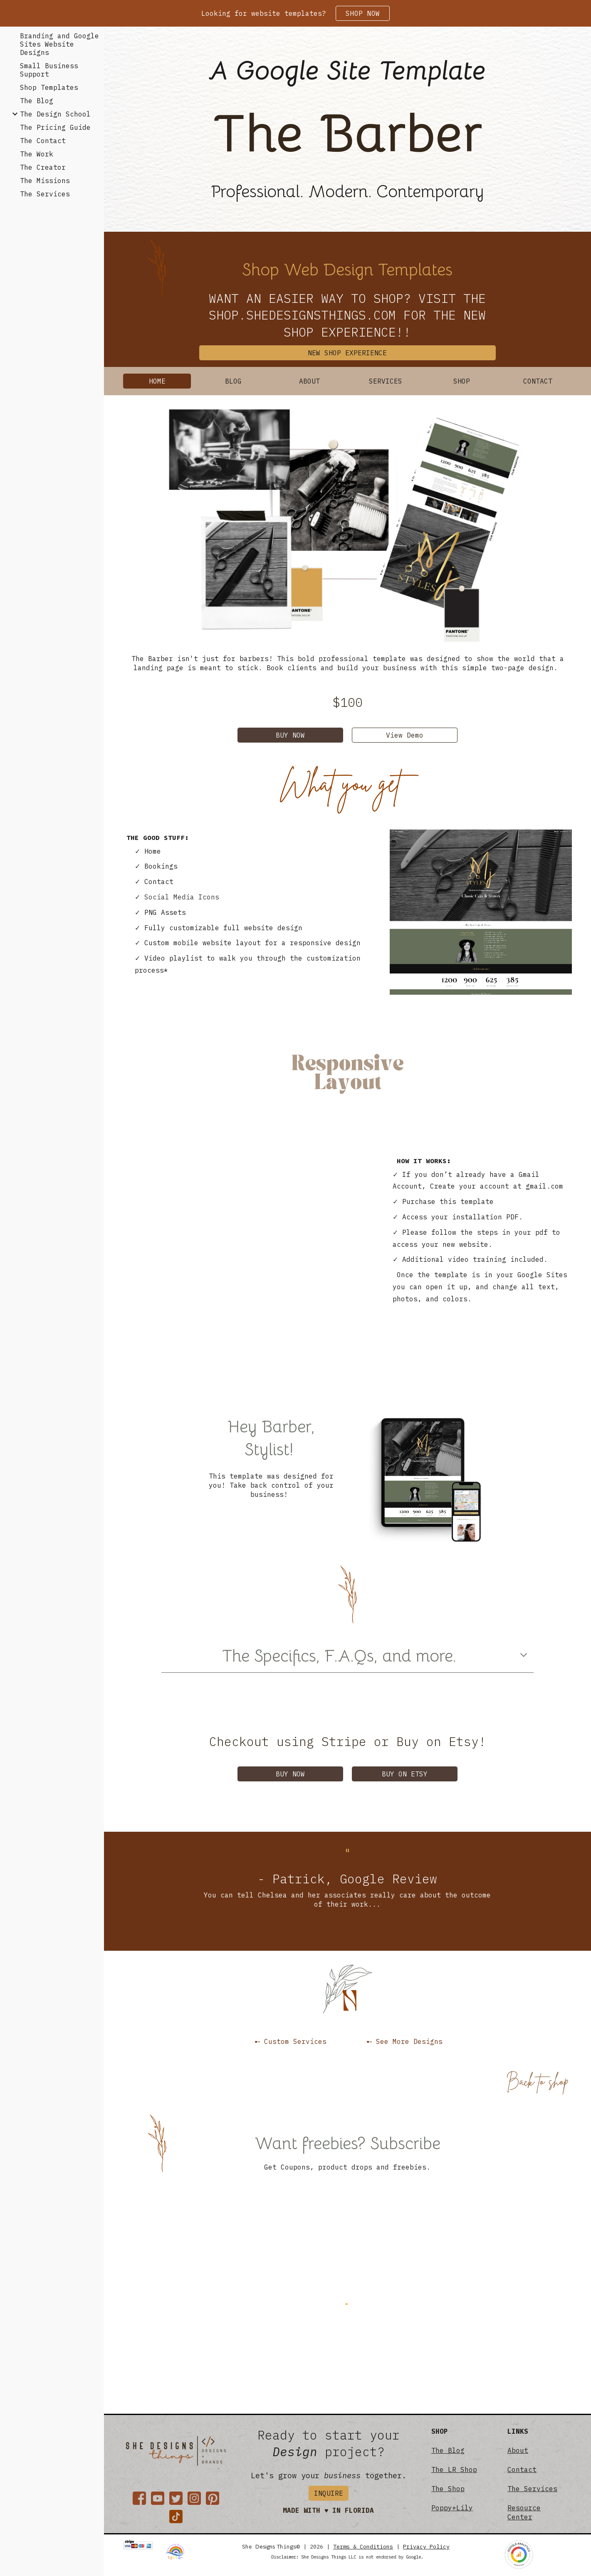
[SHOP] (462, 381)
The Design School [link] (55, 114)
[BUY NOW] (290, 735)
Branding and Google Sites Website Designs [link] (59, 44)
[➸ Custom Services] (290, 2041)
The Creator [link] (43, 167)
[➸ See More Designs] (404, 2041)
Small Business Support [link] (49, 70)
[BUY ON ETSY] (404, 1774)
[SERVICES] (386, 381)
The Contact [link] (43, 140)
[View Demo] (404, 735)
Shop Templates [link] (49, 87)
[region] (295, 13)
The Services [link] (45, 194)
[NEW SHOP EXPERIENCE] (347, 353)
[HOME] (157, 381)
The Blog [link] (36, 101)
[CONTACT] (538, 381)
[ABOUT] (310, 381)
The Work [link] (36, 154)
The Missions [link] (45, 180)
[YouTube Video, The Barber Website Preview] (252, 1253)
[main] (347, 71)
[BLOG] (233, 381)
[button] (524, 1656)
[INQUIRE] (328, 2493)
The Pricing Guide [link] (55, 127)
